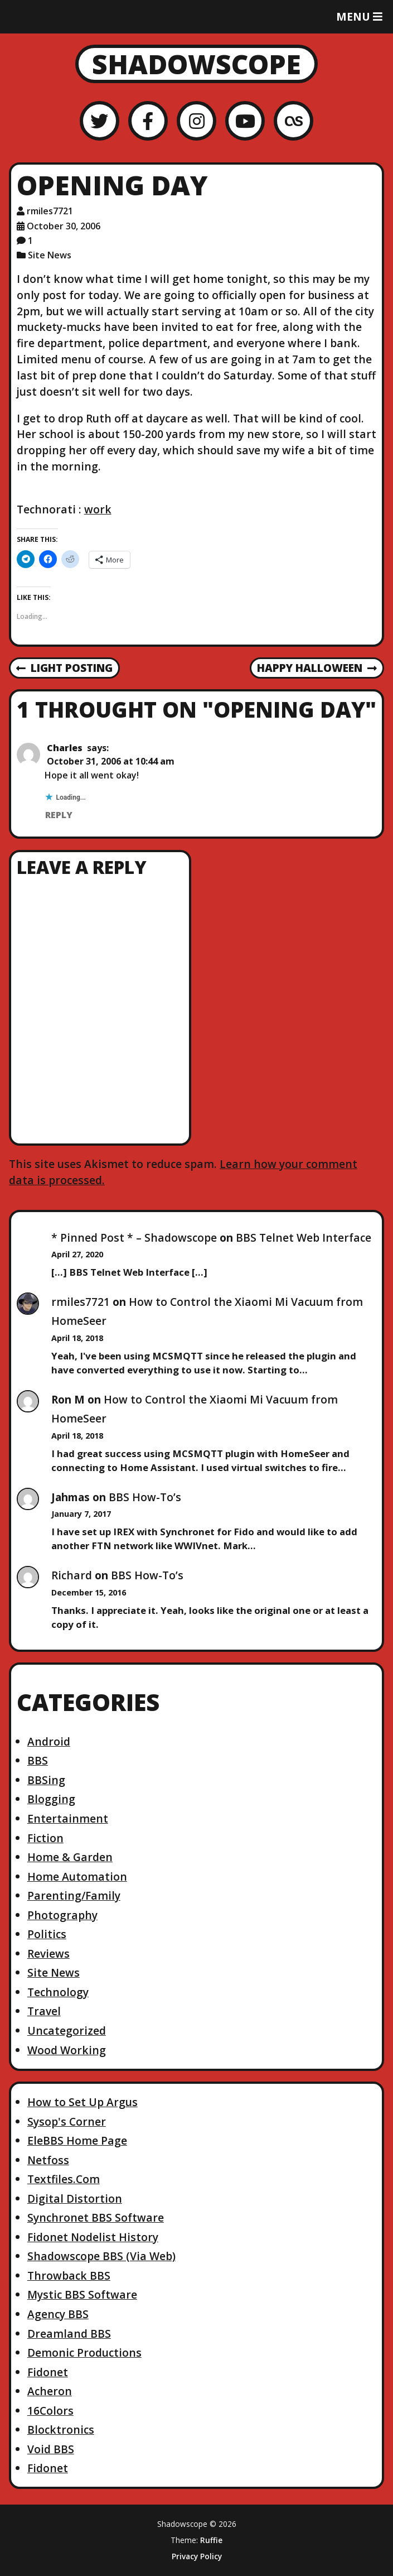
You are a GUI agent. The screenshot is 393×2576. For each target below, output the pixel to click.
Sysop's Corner (66, 2121)
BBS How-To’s (145, 1497)
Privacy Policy (197, 2556)
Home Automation (77, 1876)
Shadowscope (196, 64)
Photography (62, 1915)
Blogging (51, 1798)
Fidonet (47, 2372)
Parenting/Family (73, 1895)
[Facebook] (148, 121)
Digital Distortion (74, 2198)
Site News (49, 255)
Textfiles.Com (63, 2178)
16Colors (50, 2410)
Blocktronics (60, 2429)
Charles (65, 748)
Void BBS (50, 2449)
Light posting (64, 668)
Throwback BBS (68, 2275)
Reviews (48, 1953)
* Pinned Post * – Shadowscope (134, 1237)
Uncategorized (66, 2030)
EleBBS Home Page (77, 2140)
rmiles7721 (80, 1301)
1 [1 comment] (30, 240)
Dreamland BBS (69, 2333)
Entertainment (67, 1818)
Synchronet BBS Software (95, 2217)
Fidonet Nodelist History (92, 2237)
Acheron (49, 2391)
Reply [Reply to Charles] (58, 815)
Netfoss (48, 2160)
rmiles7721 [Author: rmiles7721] (50, 211)
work (97, 509)
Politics (46, 1933)
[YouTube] (245, 121)
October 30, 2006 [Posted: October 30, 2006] (63, 226)
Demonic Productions (84, 2352)
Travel (44, 2010)
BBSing (46, 1779)
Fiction (45, 1838)
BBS (37, 1760)
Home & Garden (70, 1856)
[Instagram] (196, 121)
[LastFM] (293, 121)
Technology (58, 1992)
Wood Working (66, 2050)
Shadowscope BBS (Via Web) (101, 2255)
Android (48, 1741)
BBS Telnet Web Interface (303, 1237)
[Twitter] (99, 121)
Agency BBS (58, 2314)
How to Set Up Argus (82, 2101)
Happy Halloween (316, 668)
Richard (71, 1575)
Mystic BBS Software (82, 2294)
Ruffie (211, 2540)
